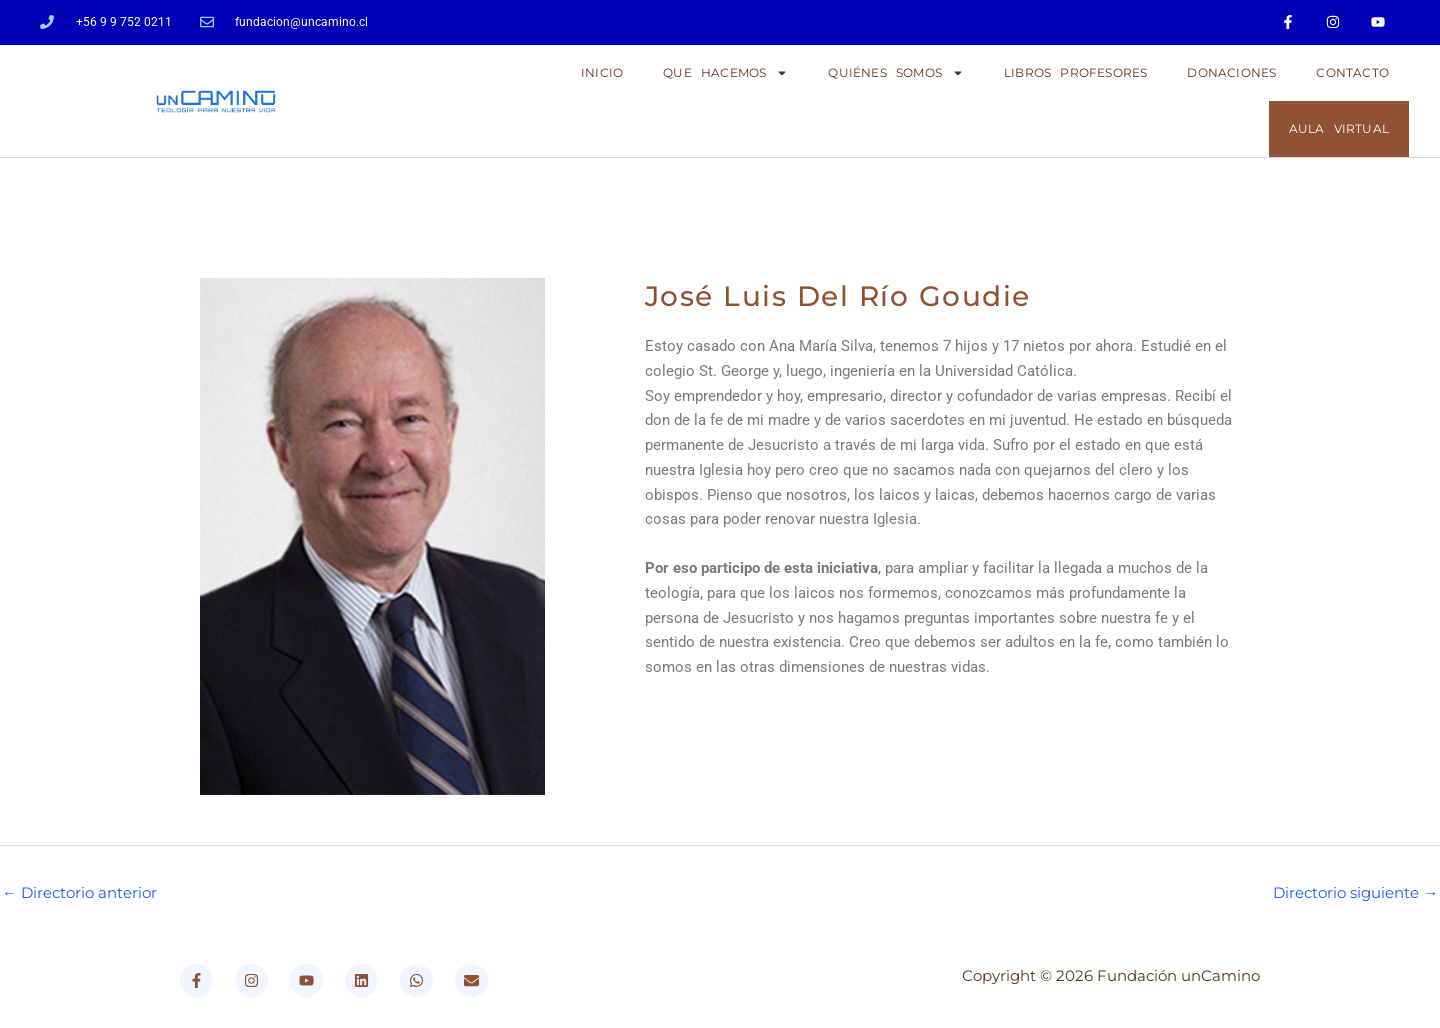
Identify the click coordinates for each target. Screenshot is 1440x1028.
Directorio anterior (79, 893)
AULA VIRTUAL (1339, 128)
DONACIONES (1231, 72)
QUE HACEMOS (725, 73)
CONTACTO (1352, 72)
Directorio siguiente (1355, 893)
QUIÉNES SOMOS (896, 73)
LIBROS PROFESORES (1075, 72)
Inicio (602, 72)
